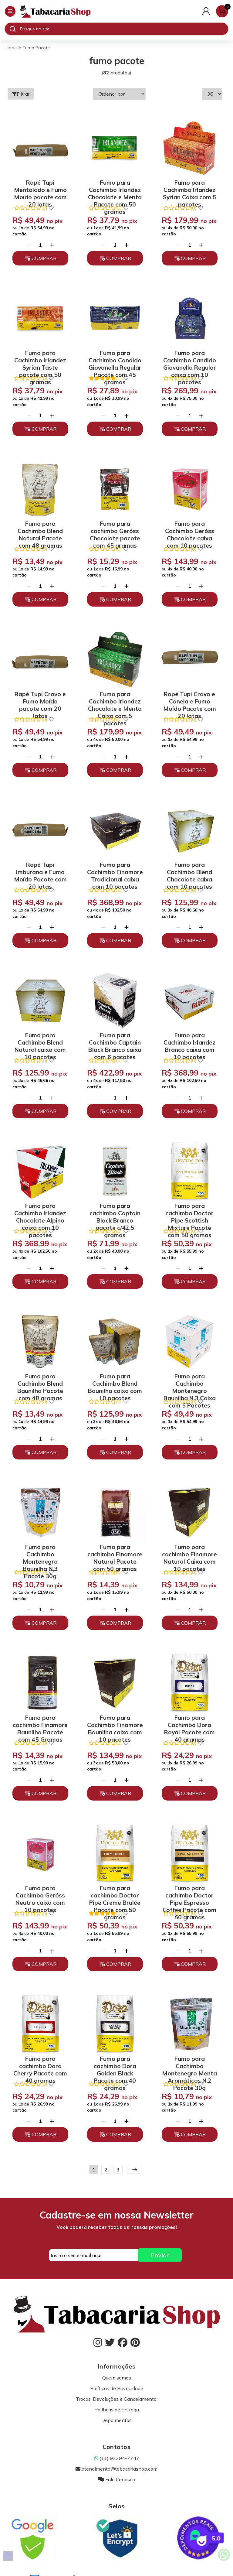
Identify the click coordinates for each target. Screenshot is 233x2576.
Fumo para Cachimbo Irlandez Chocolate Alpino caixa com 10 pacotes (40, 1212)
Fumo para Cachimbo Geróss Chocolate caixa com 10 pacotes (189, 530)
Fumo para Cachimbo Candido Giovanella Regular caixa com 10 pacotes (189, 359)
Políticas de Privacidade (116, 2388)
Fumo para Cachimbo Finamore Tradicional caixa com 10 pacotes (115, 871)
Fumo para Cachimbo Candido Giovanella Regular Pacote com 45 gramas (115, 359)
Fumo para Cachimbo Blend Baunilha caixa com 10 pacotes (115, 1382)
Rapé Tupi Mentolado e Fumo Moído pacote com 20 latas (40, 189)
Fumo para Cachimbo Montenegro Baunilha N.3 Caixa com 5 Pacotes (190, 1382)
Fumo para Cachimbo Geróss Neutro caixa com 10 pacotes (40, 1894)
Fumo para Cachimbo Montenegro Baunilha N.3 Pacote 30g (40, 1553)
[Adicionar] (52, 245)
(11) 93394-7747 (116, 2458)
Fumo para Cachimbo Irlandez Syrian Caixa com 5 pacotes (189, 189)
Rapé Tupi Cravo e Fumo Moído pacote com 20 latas (40, 700)
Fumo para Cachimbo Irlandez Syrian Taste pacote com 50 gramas (40, 359)
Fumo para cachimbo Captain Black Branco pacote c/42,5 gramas (114, 1212)
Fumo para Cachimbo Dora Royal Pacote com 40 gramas (189, 1724)
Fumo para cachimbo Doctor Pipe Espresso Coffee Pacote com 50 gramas (189, 1894)
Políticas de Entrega (116, 2410)
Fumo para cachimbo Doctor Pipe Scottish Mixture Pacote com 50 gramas (189, 1212)
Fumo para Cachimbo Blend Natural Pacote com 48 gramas (40, 530)
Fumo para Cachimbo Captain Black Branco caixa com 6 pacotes (114, 1041)
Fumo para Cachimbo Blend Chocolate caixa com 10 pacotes (189, 871)
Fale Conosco (116, 2479)
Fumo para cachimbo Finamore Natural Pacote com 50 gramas (114, 1553)
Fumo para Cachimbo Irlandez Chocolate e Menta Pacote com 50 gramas (115, 189)
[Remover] (29, 245)
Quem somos (116, 2378)
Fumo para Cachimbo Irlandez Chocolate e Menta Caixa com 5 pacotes (115, 700)
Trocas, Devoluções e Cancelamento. (116, 2399)
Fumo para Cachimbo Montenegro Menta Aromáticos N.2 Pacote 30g (189, 2065)
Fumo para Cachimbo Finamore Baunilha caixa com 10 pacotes (115, 1724)
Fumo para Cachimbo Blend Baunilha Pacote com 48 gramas (40, 1382)
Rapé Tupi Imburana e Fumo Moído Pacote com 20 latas (40, 871)
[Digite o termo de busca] (124, 29)
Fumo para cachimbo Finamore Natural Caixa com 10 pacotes (189, 1553)
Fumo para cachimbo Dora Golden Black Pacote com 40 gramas (115, 2065)
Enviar (160, 2255)
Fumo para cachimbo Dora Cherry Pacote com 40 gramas (40, 2065)
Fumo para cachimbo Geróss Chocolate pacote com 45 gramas (115, 530)
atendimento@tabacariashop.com (116, 2469)
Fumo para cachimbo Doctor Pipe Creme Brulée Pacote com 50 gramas (114, 1894)
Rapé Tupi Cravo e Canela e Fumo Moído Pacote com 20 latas (189, 700)
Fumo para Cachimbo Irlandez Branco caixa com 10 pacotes (189, 1041)
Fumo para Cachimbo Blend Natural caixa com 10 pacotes (40, 1041)
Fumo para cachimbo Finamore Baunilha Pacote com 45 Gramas (40, 1724)
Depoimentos (116, 2420)
